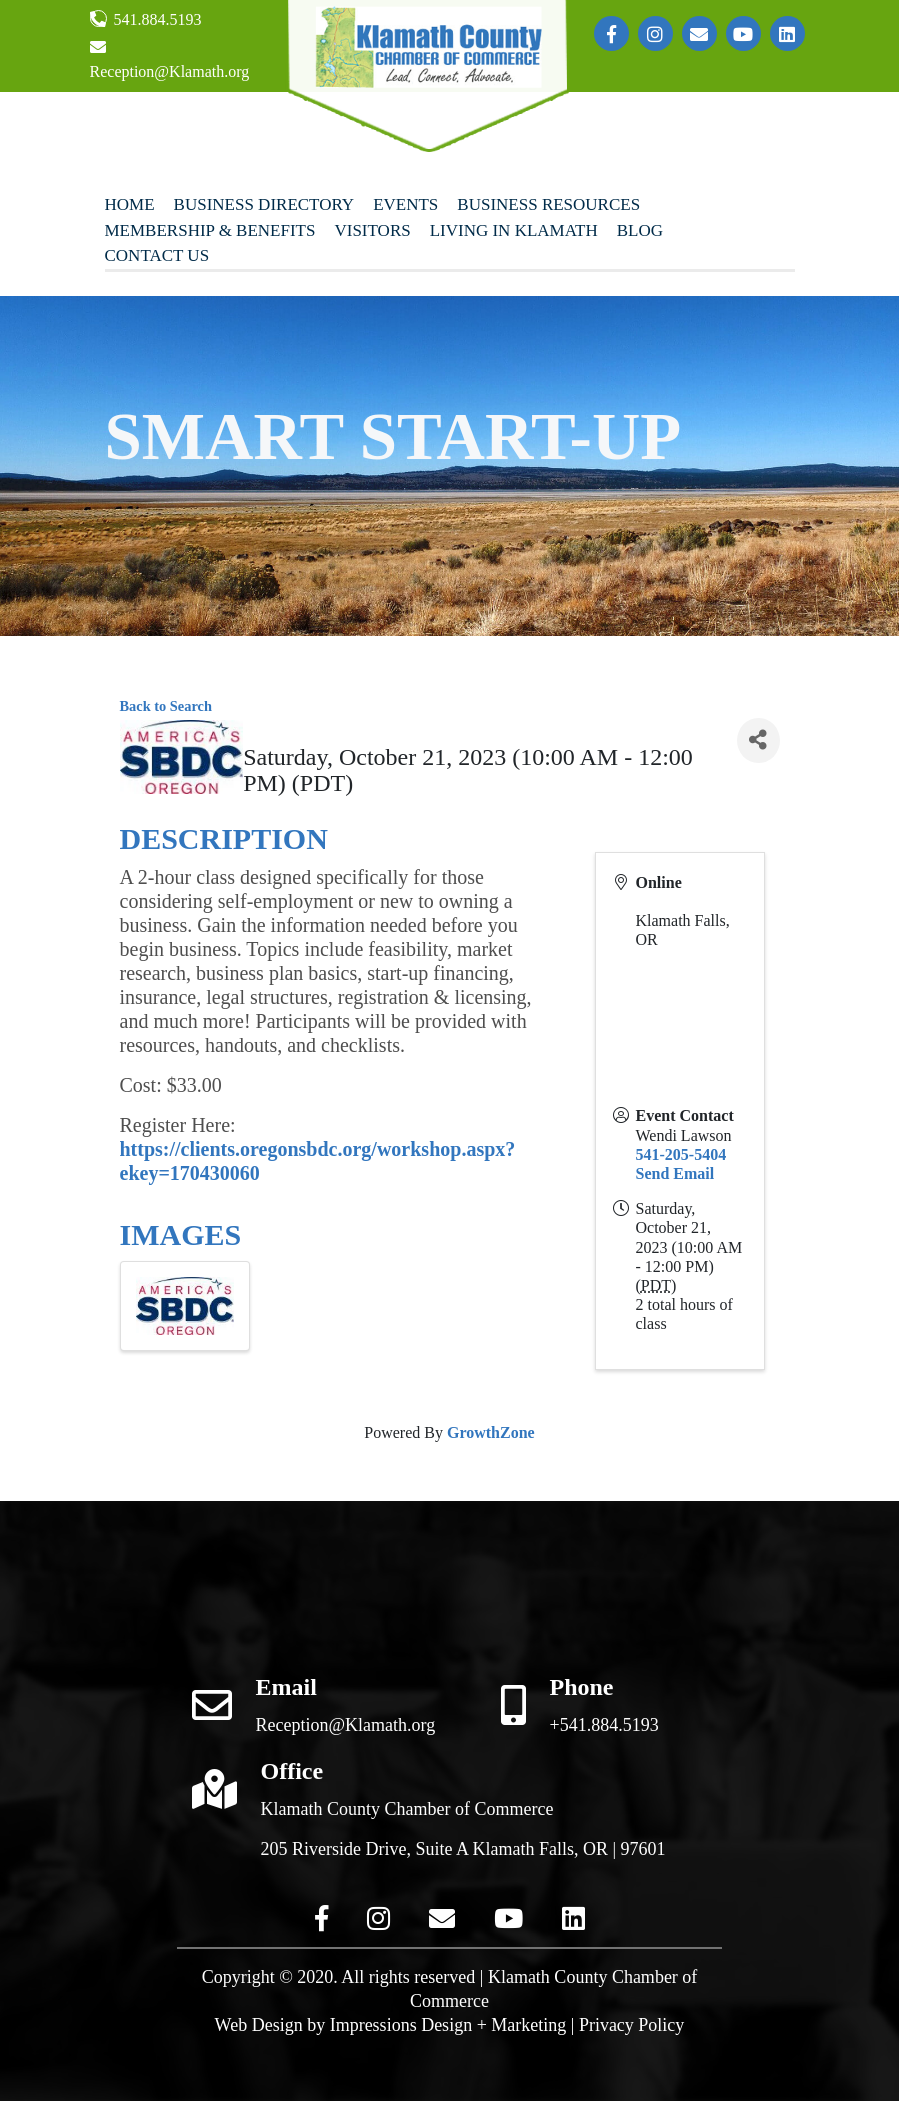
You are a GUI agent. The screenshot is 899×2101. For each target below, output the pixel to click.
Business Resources (548, 204)
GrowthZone (491, 1432)
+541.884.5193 (604, 1725)
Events (405, 204)
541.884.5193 (146, 19)
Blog (640, 230)
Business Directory (264, 204)
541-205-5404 (681, 1154)
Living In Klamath (514, 230)
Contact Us (157, 255)
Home (130, 204)
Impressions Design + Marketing (448, 2025)
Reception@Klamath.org (170, 59)
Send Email (675, 1173)
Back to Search (166, 706)
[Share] (758, 740)
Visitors (372, 230)
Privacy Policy (632, 2025)
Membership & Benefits (210, 230)
